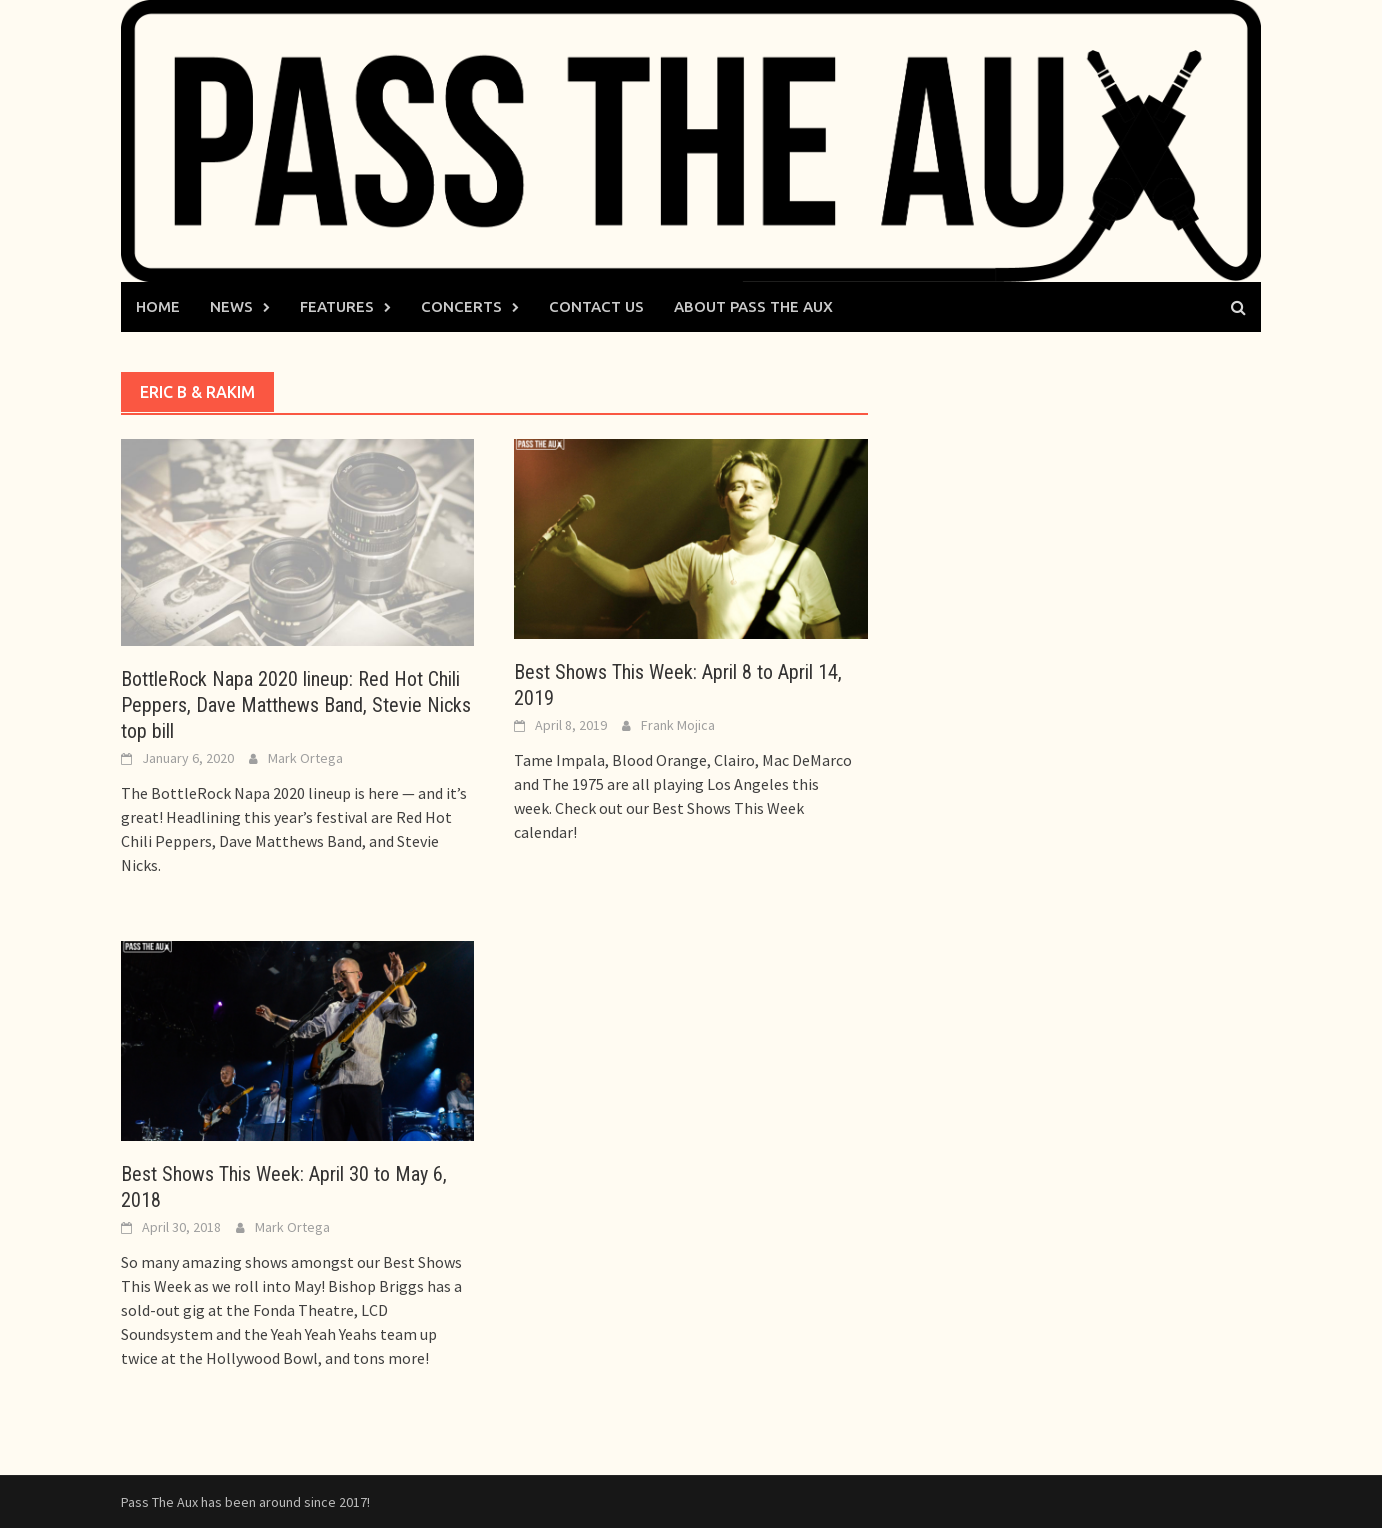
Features (337, 306)
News (231, 306)
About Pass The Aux (753, 306)
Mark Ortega (305, 758)
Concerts (461, 306)
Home (158, 306)
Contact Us (596, 306)
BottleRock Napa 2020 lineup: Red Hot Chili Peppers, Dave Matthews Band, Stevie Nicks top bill (296, 705)
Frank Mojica (678, 725)
